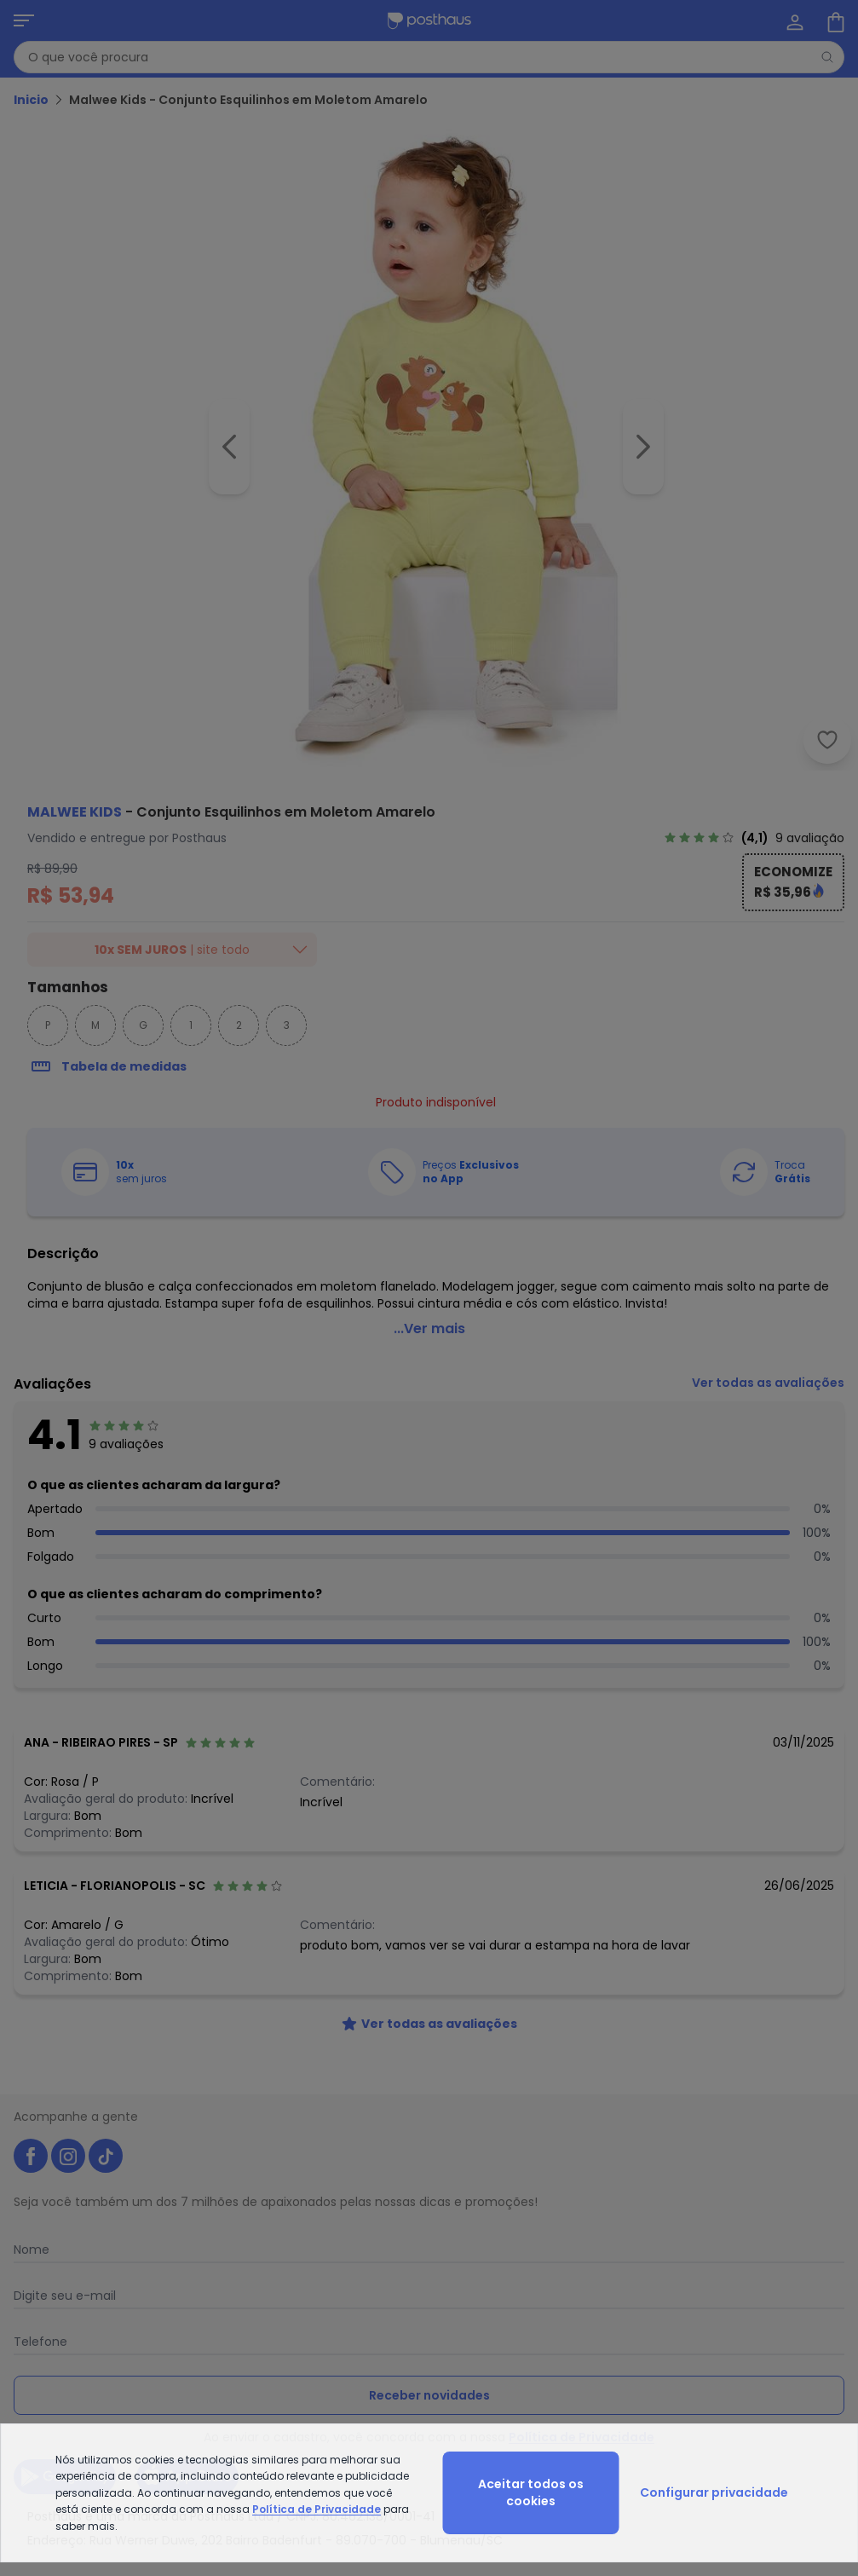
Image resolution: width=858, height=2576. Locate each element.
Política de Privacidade (316, 2509)
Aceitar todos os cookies (531, 2492)
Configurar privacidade (714, 2492)
